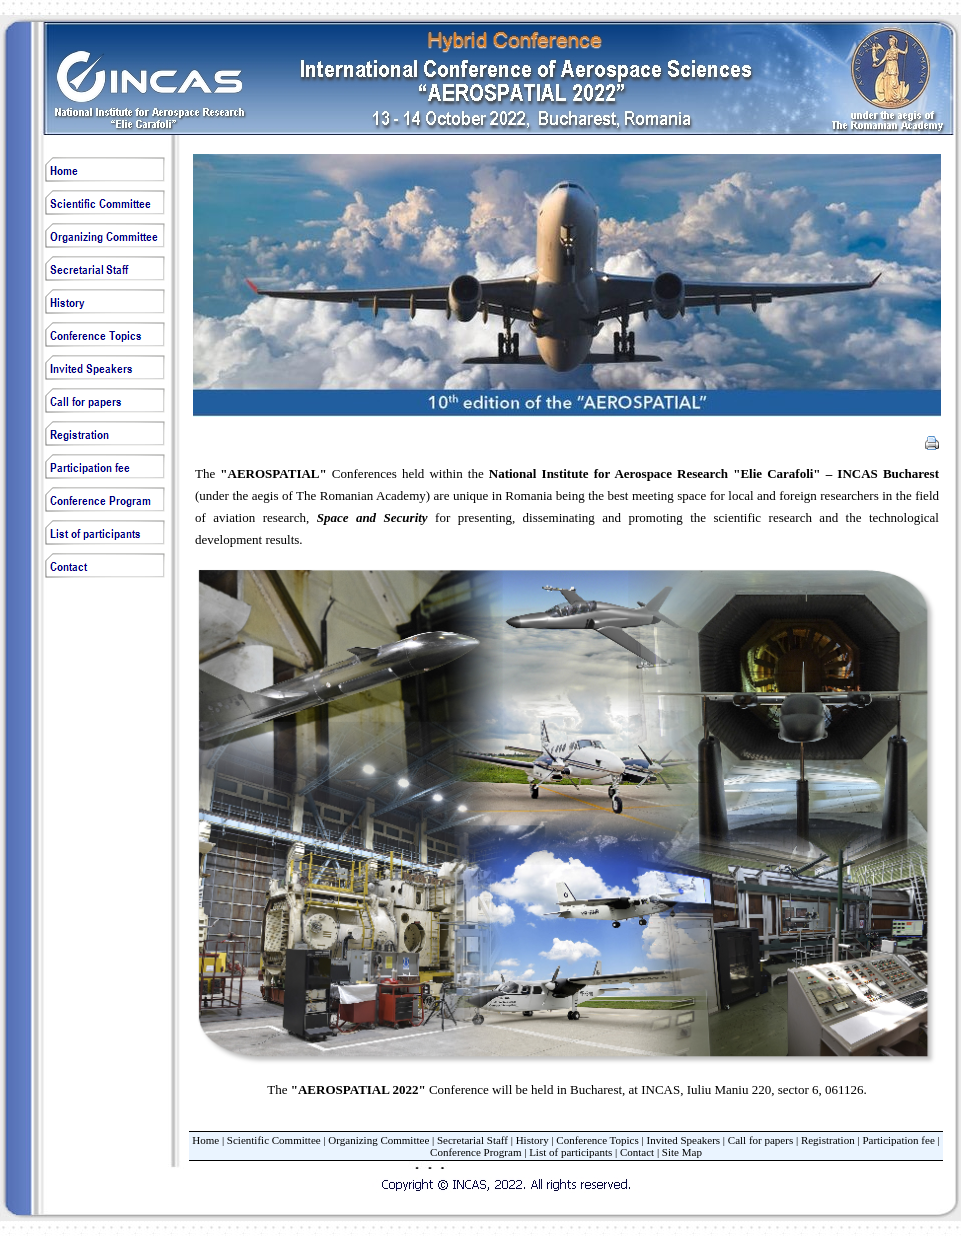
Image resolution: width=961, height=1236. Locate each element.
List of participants (570, 1152)
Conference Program (475, 1152)
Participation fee (898, 1140)
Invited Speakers (683, 1140)
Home (205, 1140)
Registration (828, 1140)
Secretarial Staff (472, 1140)
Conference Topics (597, 1140)
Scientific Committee (274, 1140)
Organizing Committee (378, 1140)
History (532, 1140)
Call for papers (760, 1140)
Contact (637, 1152)
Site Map (682, 1152)
